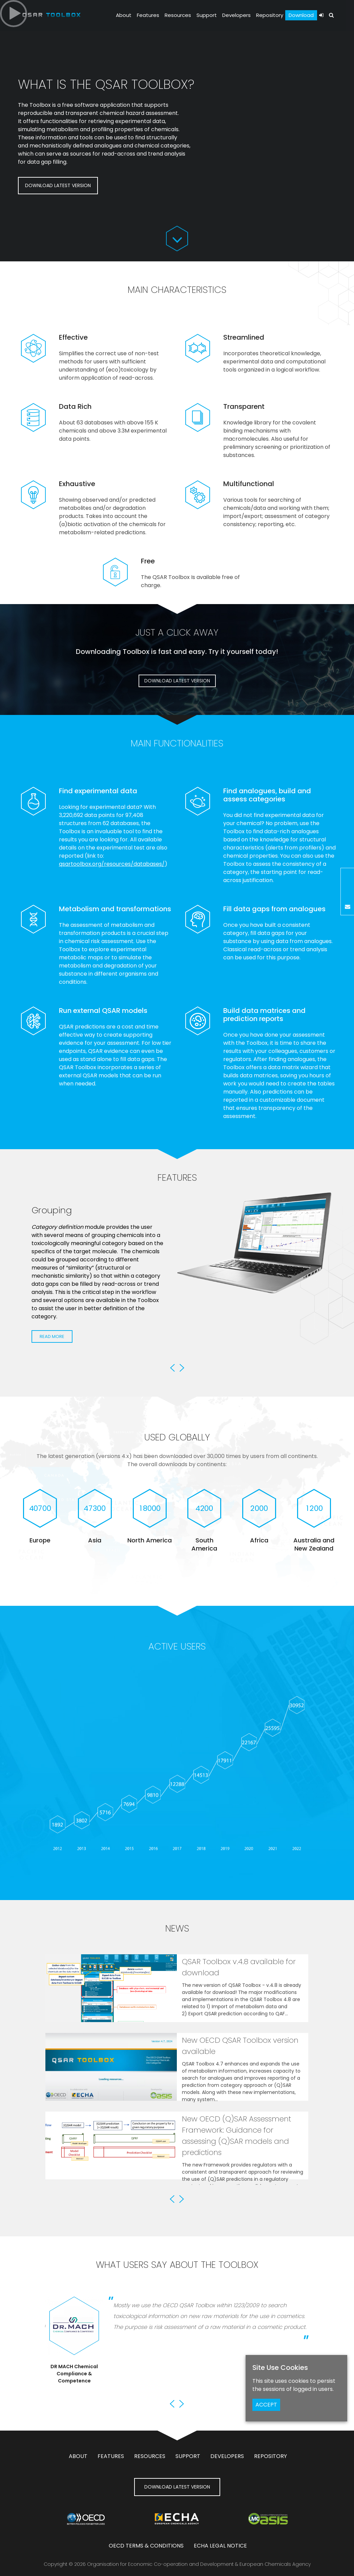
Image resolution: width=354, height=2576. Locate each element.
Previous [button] (172, 1367)
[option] (177, 1285)
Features (148, 15)
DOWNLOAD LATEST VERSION (58, 185)
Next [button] (182, 1367)
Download (301, 15)
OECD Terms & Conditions (146, 2546)
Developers (236, 15)
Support (206, 15)
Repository (269, 15)
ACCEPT (266, 2405)
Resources (178, 15)
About (123, 15)
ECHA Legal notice (220, 2546)
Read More (52, 1360)
